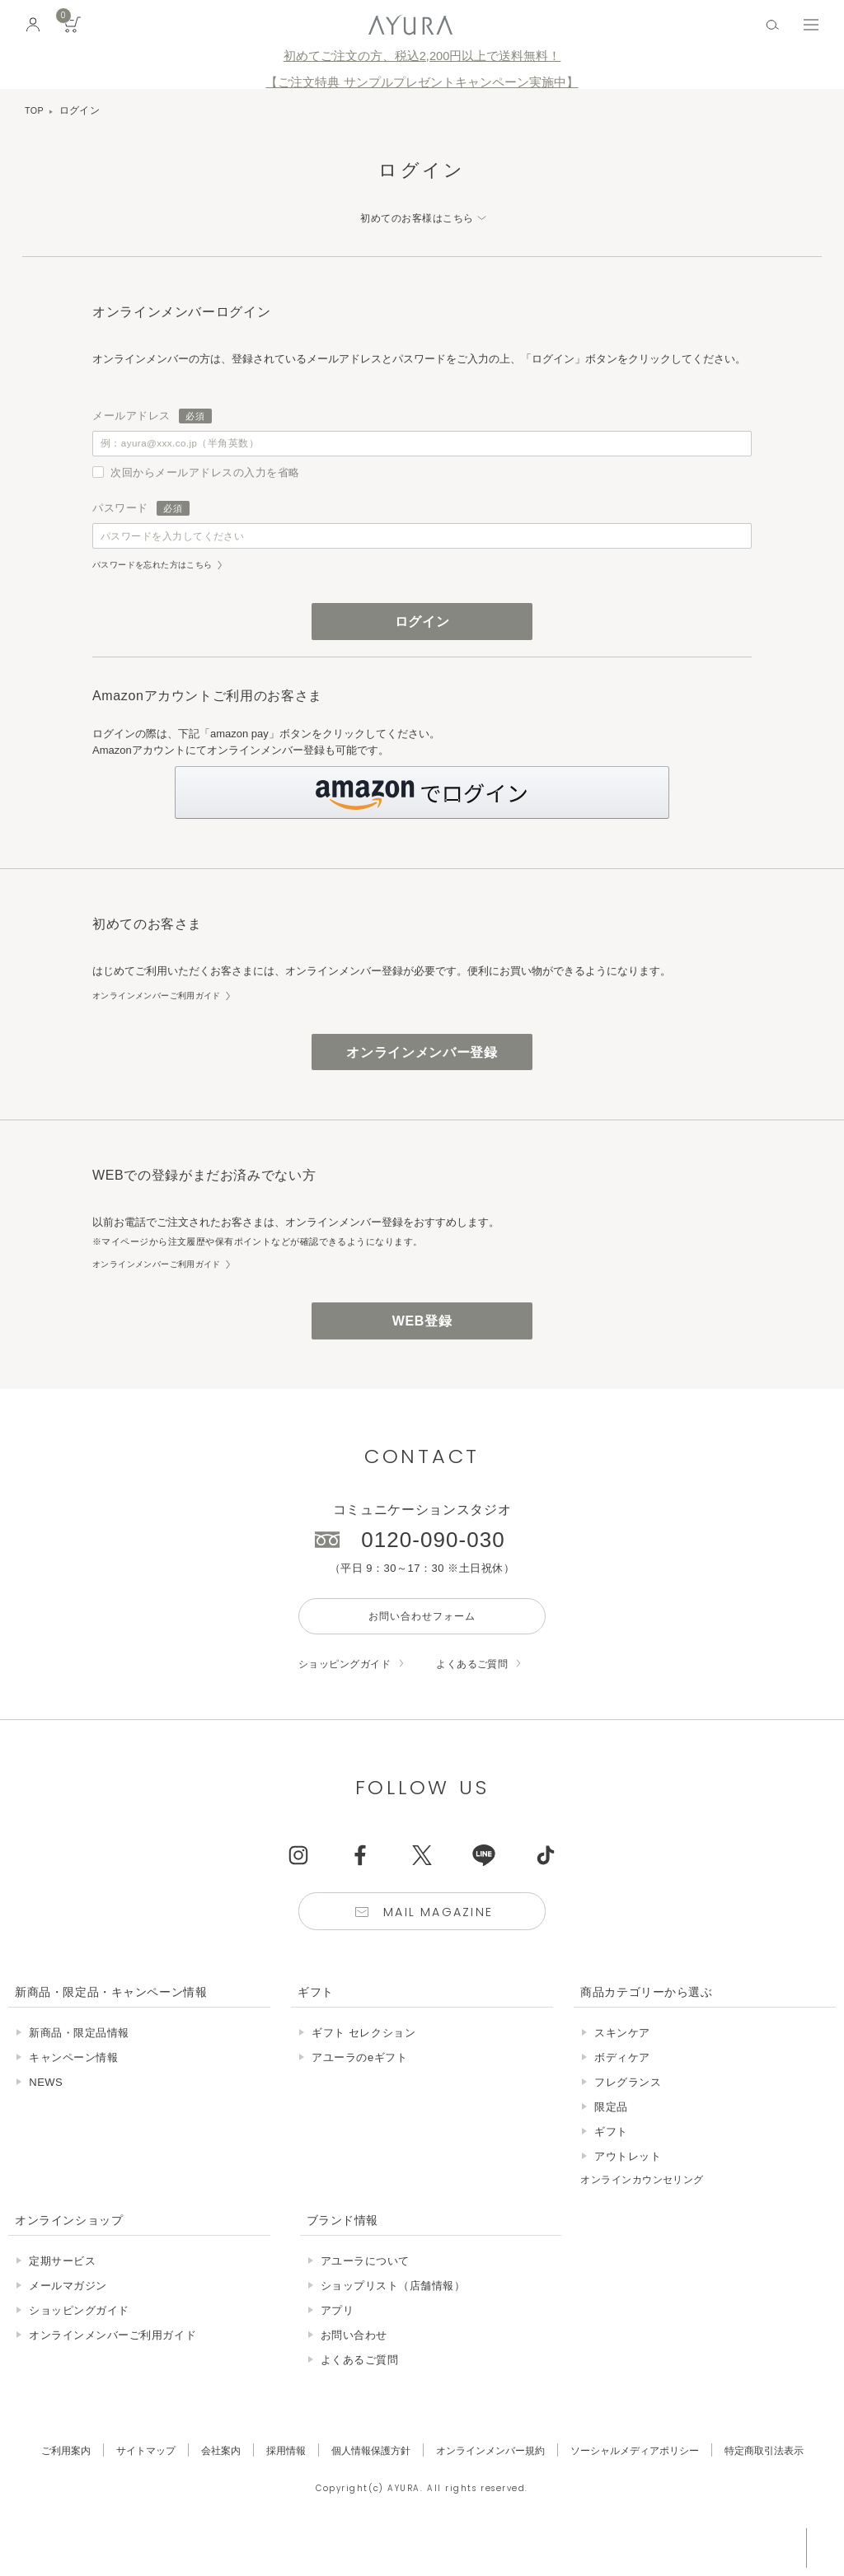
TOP (35, 110)
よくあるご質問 (483, 1694)
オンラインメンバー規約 (492, 2484)
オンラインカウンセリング (647, 2214)
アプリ (337, 2344)
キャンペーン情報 (73, 2092)
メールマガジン (68, 2319)
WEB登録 (422, 1344)
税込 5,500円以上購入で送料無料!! (677, 2547)
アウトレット (627, 2191)
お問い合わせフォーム (421, 1644)
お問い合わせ (354, 2368)
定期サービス (62, 2294)
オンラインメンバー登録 (422, 1071)
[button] (422, 809)
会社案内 (206, 2484)
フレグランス (627, 2116)
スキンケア (622, 2067)
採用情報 (275, 2484)
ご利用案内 (43, 2484)
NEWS (46, 2116)
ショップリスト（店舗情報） (393, 2319)
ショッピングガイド (348, 1694)
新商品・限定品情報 (79, 2067)
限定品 (611, 2141)
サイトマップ (128, 2484)
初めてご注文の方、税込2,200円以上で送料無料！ (422, 56)
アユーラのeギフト (359, 2092)
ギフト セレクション (363, 2067)
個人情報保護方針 (365, 2484)
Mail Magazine (440, 1944)
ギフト (611, 2166)
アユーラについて (365, 2294)
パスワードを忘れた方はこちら (158, 577)
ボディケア (622, 2092)
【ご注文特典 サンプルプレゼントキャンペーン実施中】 (421, 82)
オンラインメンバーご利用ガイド (163, 1012)
